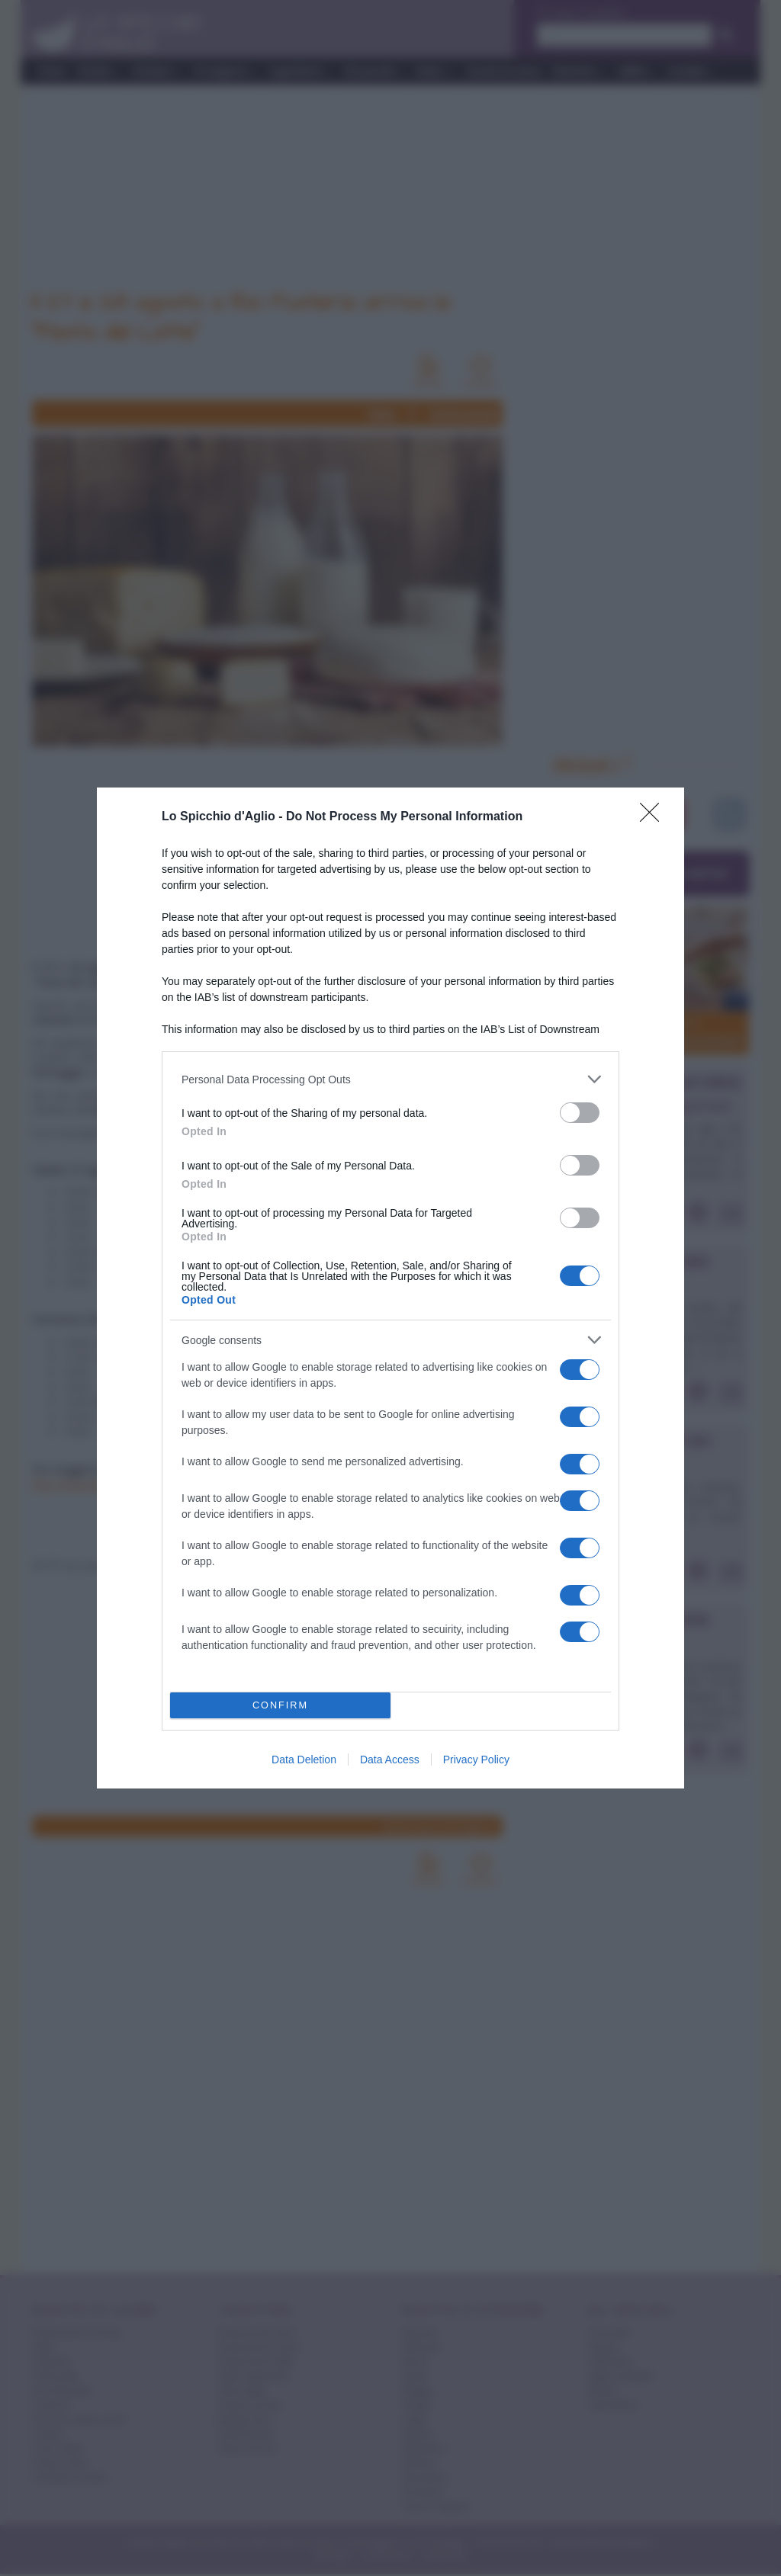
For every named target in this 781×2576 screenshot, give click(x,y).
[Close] (654, 817)
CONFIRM (280, 1705)
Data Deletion (304, 1759)
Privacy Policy (476, 1759)
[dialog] (390, 1288)
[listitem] (390, 1079)
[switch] (579, 1112)
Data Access (389, 1759)
